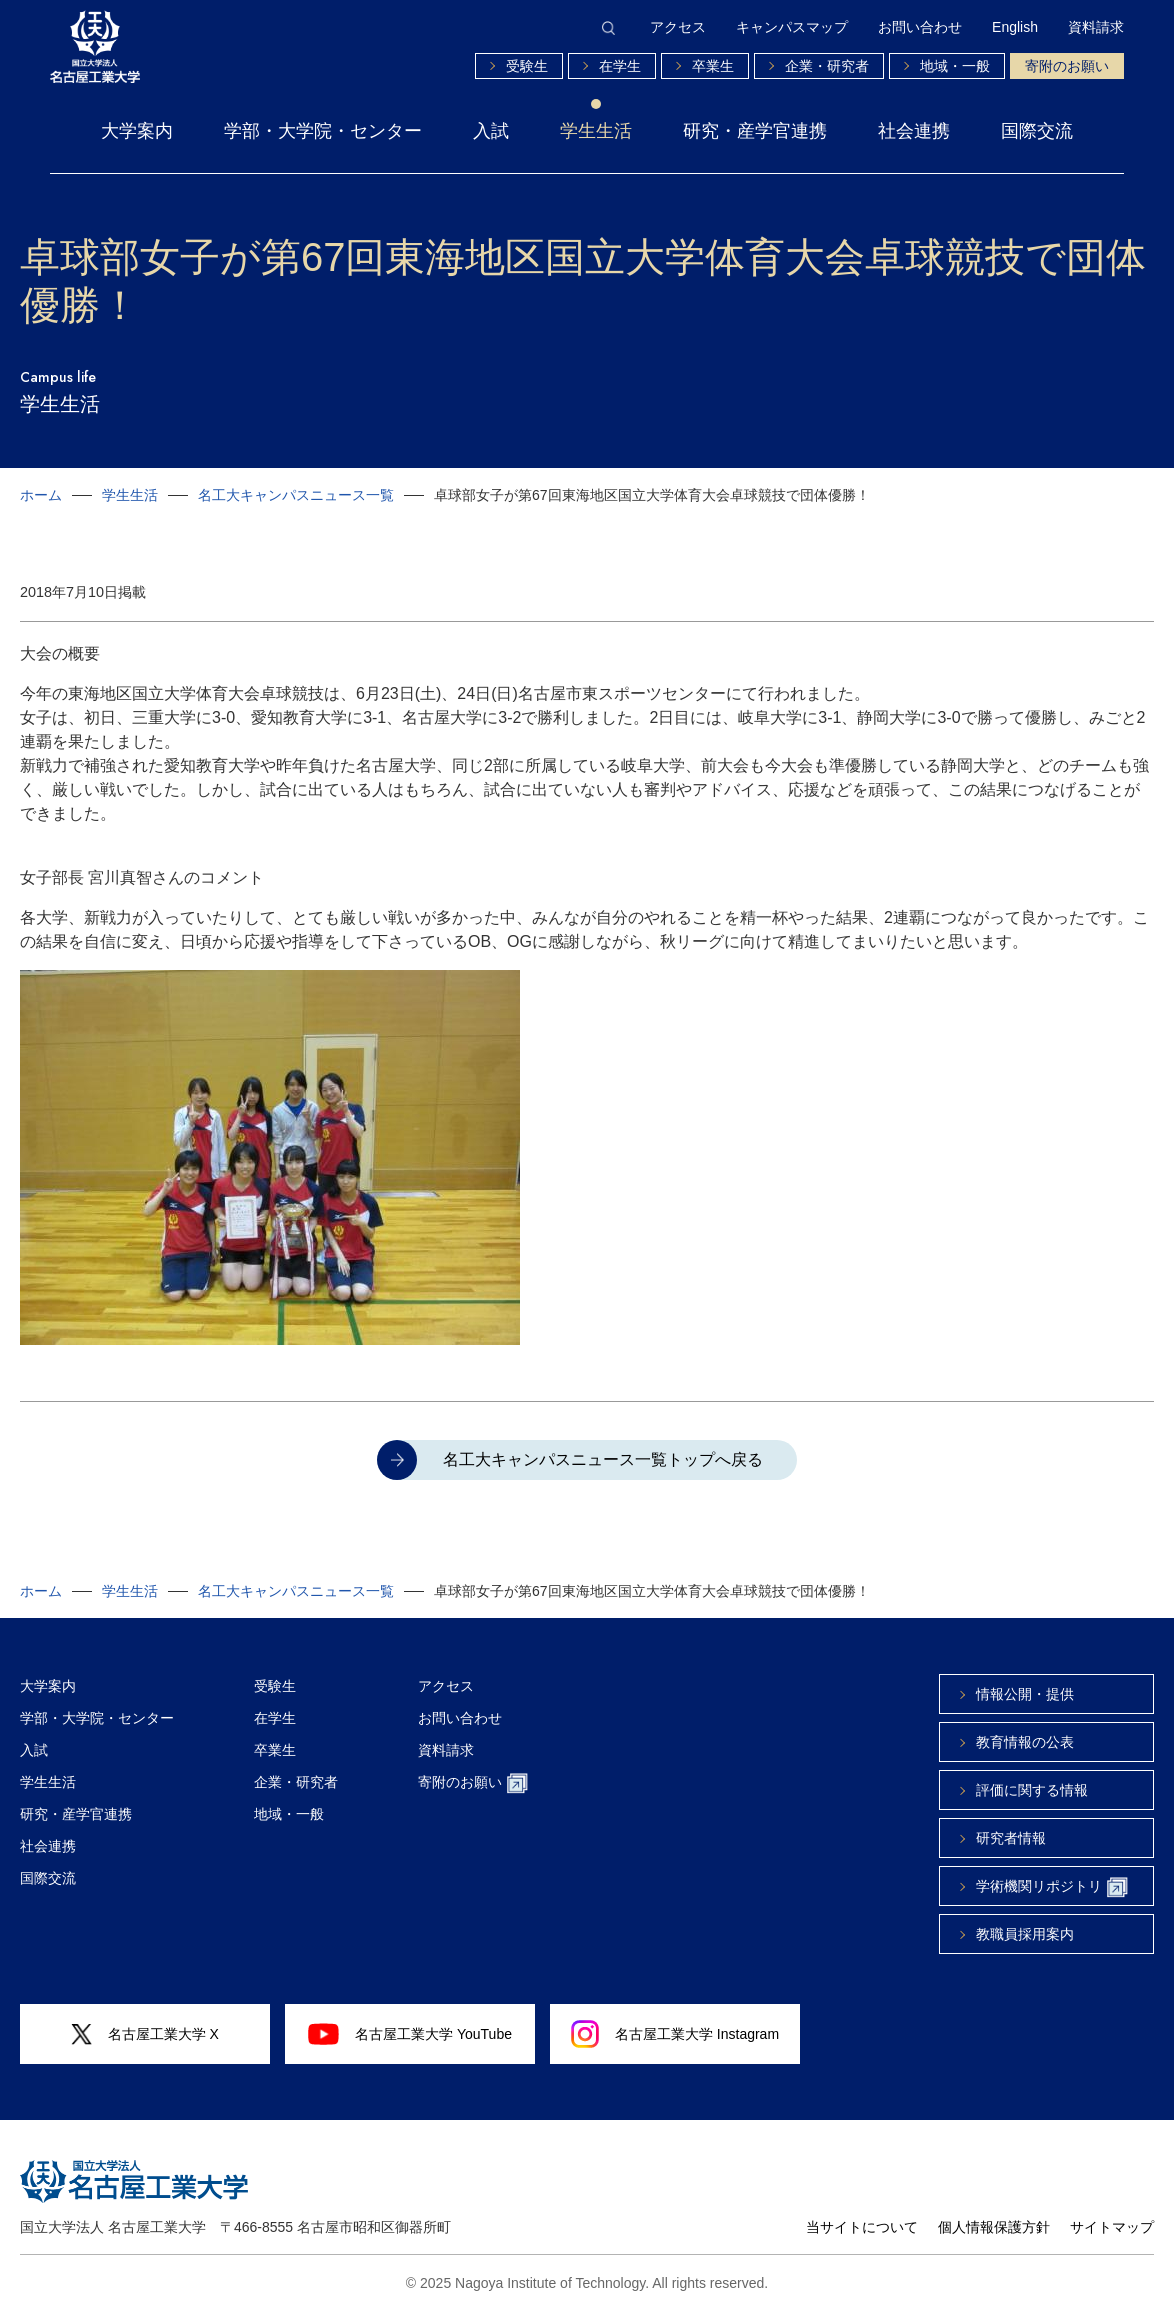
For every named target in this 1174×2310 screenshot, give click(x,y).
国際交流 (1037, 131)
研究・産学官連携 (755, 131)
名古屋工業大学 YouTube (410, 2034)
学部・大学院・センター (323, 131)
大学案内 (137, 131)
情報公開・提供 (1025, 1694)
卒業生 (713, 66)
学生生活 (596, 131)
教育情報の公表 (1025, 1742)
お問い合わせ (920, 27)
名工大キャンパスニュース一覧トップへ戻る (603, 1459)
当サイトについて (862, 2227)
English (1015, 27)
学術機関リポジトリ (1052, 1887)
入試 (491, 131)
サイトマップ (1112, 2227)
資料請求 (1096, 27)
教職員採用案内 (1025, 1934)
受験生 (527, 66)
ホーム (41, 495)
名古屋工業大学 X (145, 2034)
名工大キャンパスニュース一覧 (296, 495)
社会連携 (914, 131)
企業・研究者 (827, 66)
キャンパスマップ (792, 27)
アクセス (678, 27)
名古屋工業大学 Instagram (675, 2034)
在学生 (620, 66)
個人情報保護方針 (994, 2227)
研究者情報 (1011, 1838)
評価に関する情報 (1032, 1790)
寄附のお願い (1067, 66)
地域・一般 (955, 66)
